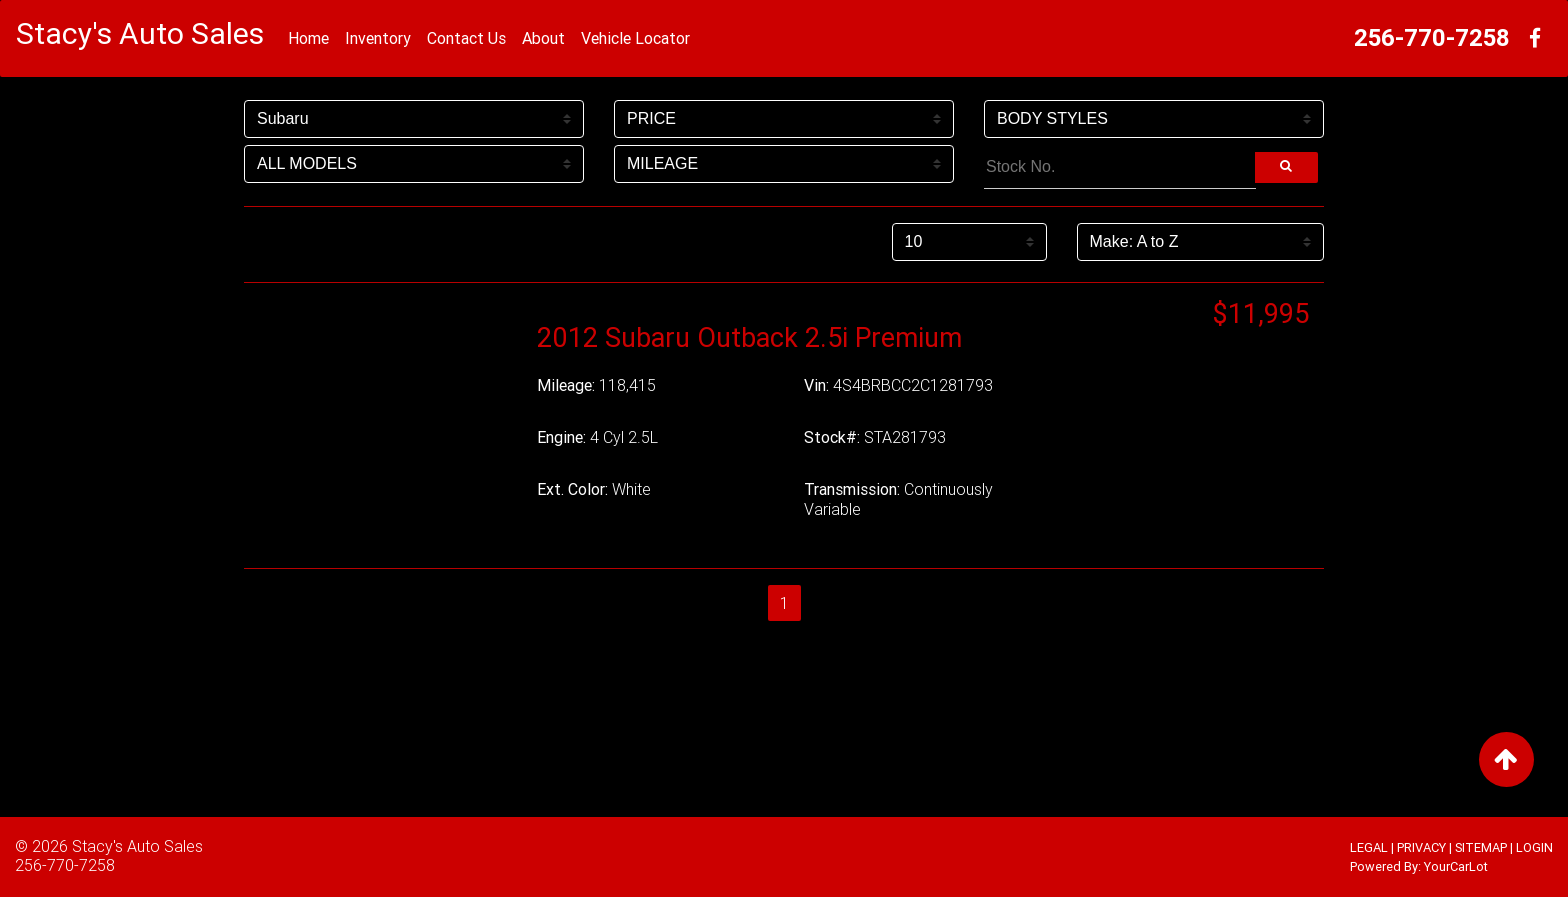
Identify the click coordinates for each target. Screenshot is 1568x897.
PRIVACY (1421, 847)
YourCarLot (1456, 866)
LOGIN (1534, 847)
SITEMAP (1481, 847)
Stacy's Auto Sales (137, 846)
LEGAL (1369, 847)
